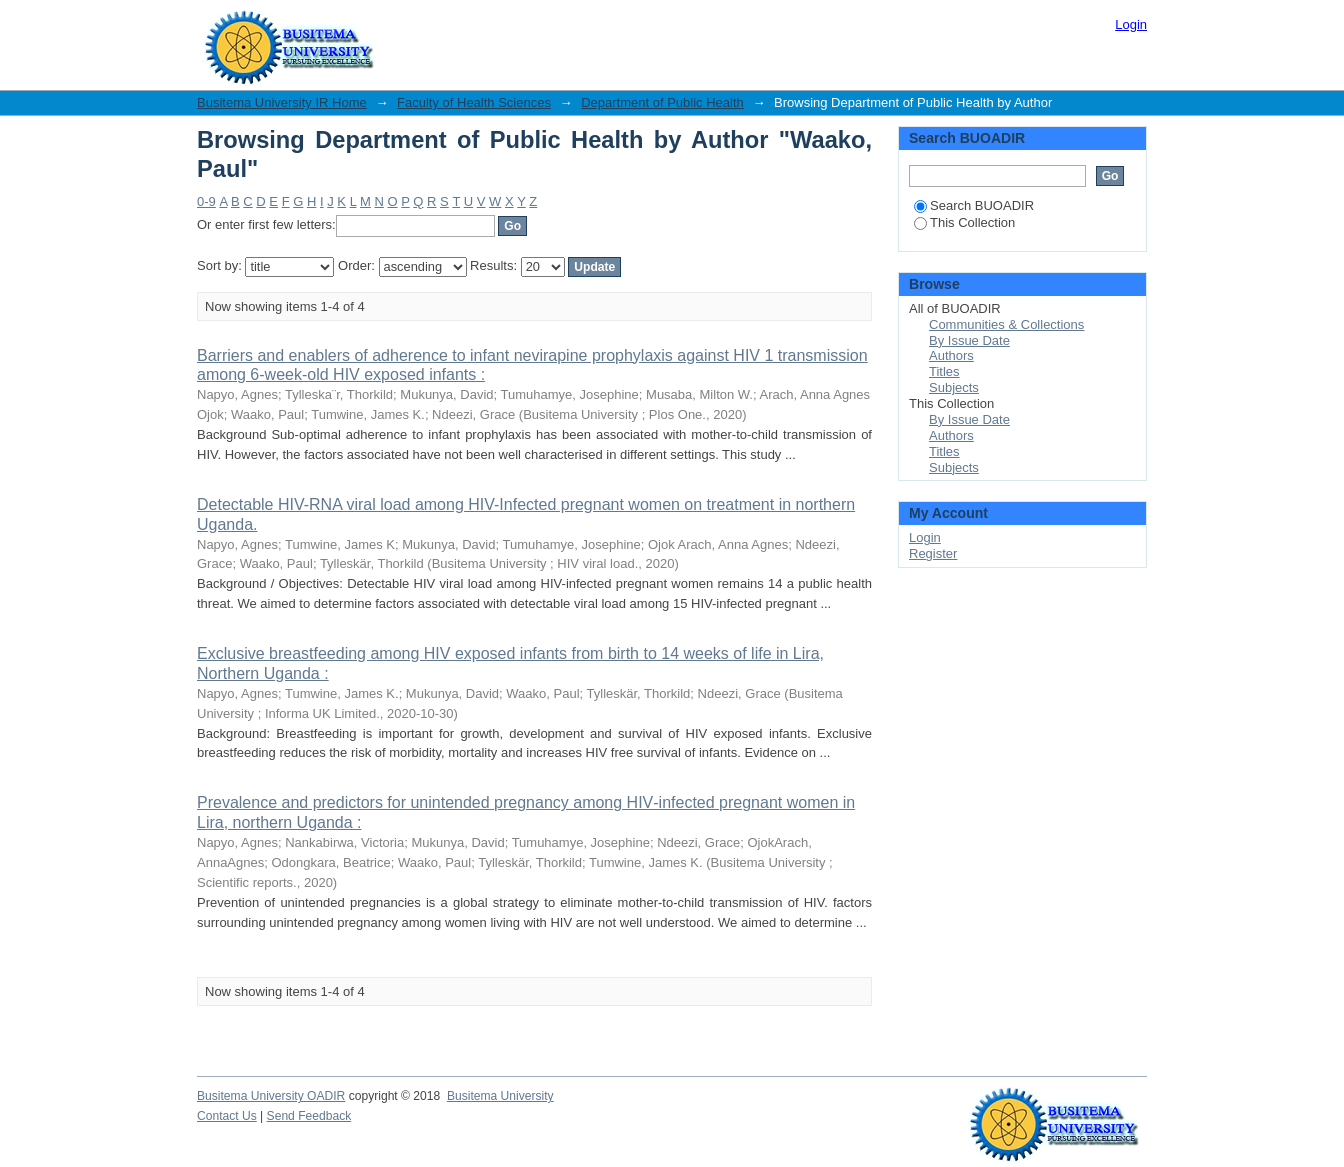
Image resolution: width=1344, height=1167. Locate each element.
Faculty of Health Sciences (474, 102)
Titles (944, 371)
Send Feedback (309, 1116)
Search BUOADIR (974, 205)
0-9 (206, 201)
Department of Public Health (662, 102)
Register (933, 553)
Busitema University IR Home (282, 102)
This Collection (964, 222)
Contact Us (227, 1116)
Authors (951, 355)
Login (1131, 24)
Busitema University (500, 1096)
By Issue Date (969, 340)
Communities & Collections (1006, 324)
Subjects (954, 387)
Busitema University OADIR (271, 1096)
